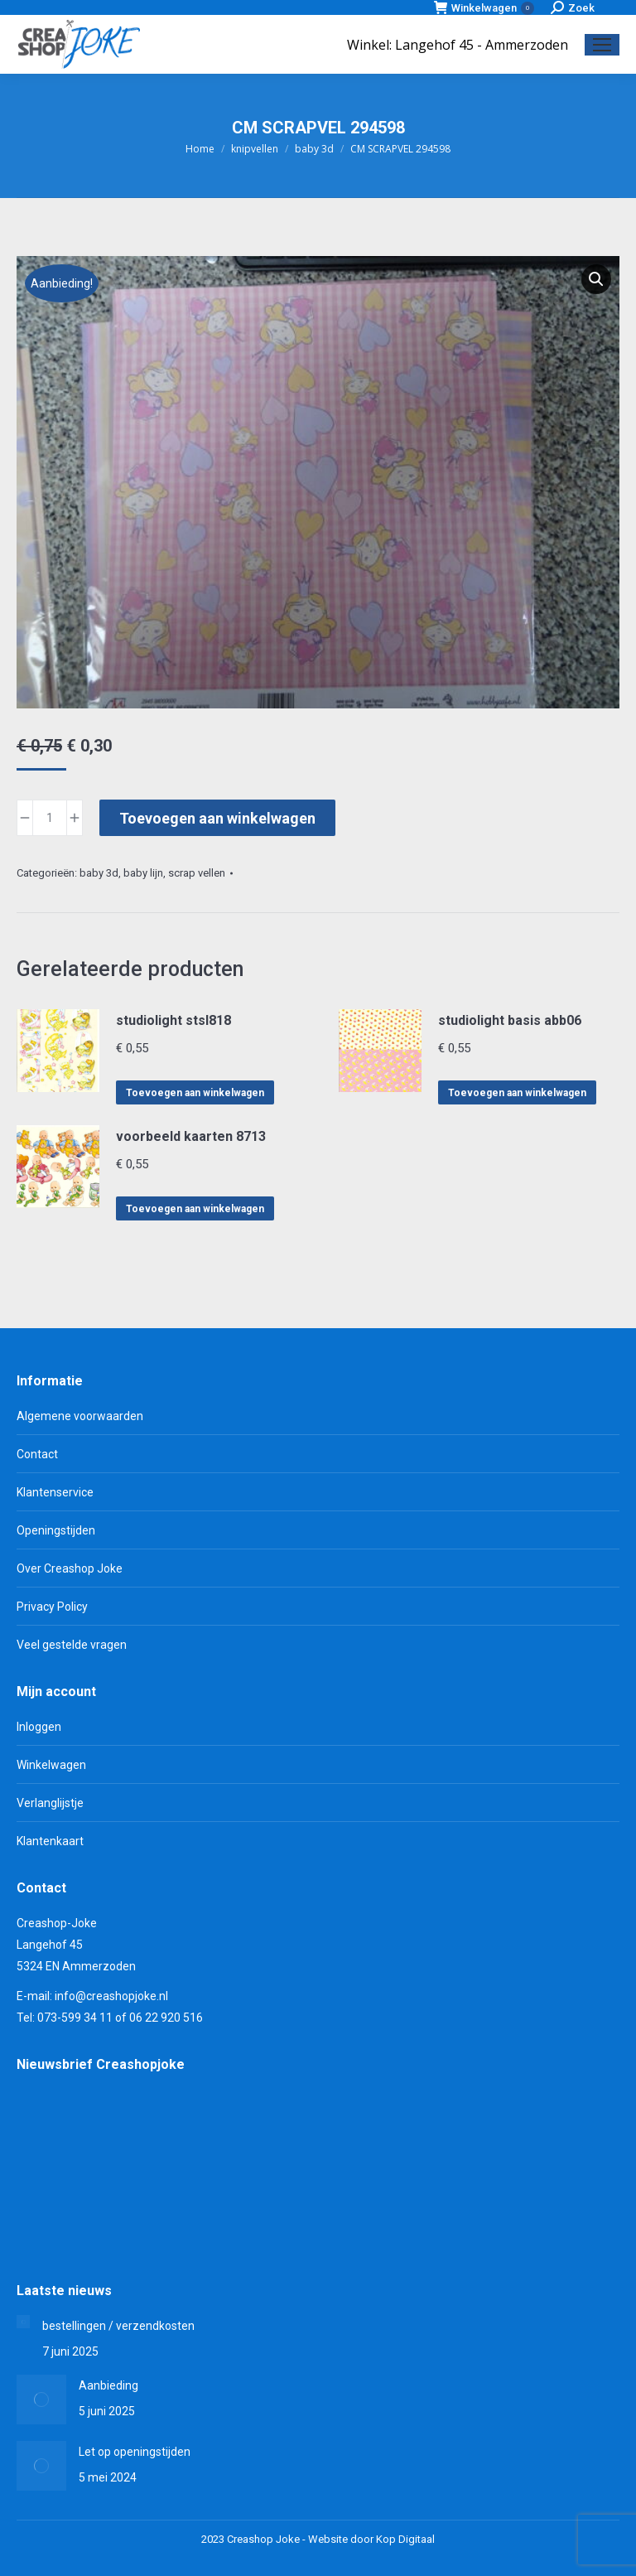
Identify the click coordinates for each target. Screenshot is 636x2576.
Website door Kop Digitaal (371, 2539)
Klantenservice (55, 1492)
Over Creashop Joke (70, 1568)
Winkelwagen (484, 8)
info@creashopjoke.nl (111, 1996)
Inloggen (39, 1726)
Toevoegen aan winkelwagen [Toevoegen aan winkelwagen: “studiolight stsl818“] (195, 1093)
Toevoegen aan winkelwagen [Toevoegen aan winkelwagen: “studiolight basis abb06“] (517, 1093)
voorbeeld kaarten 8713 (191, 1136)
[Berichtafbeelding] (23, 2321)
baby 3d (99, 873)
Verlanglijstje (50, 1803)
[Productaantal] (49, 818)
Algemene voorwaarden (80, 1416)
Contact (37, 1454)
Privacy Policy (52, 1606)
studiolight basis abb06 (509, 1020)
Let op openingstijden (134, 2451)
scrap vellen (196, 873)
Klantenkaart (50, 1841)
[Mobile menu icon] (602, 45)
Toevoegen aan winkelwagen (217, 818)
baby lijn (143, 873)
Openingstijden (56, 1530)
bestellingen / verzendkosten (118, 2325)
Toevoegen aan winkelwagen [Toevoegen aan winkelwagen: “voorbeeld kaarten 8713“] (195, 1209)
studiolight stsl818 (173, 1020)
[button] (596, 279)
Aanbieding (108, 2385)
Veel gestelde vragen (72, 1644)
